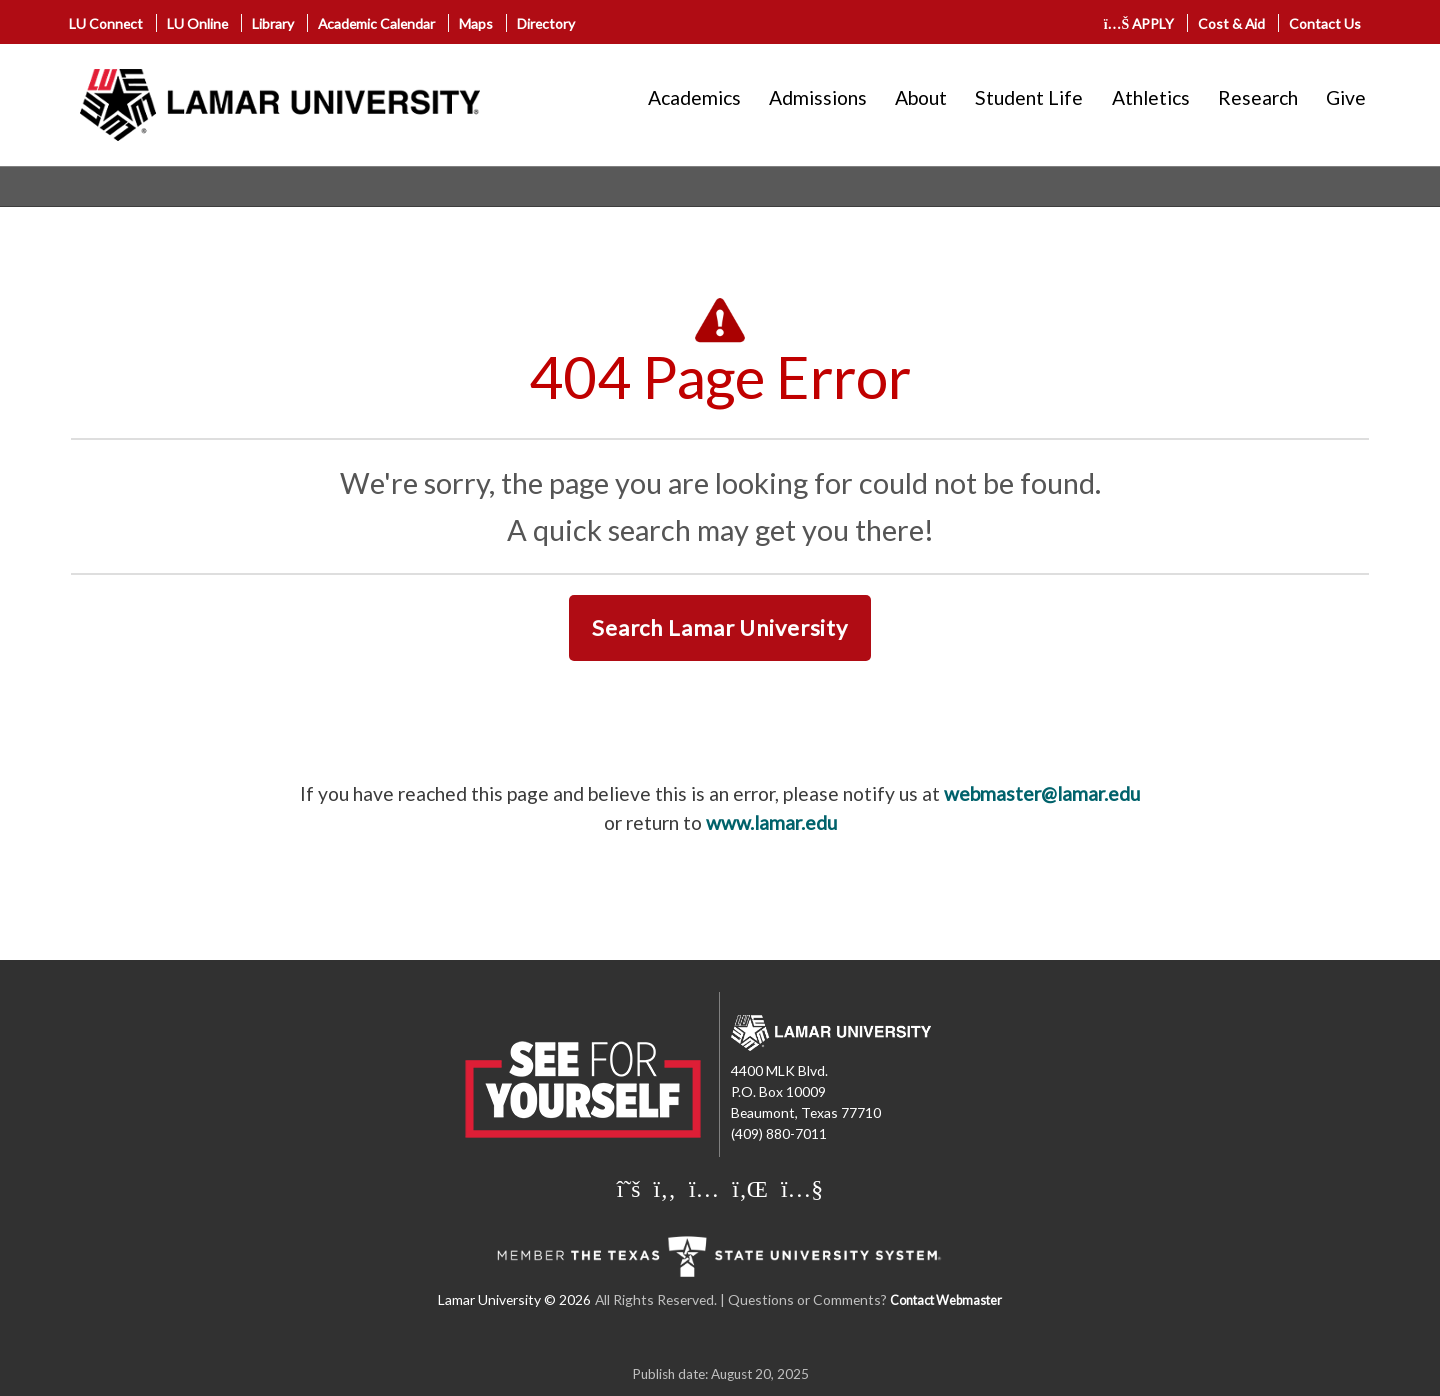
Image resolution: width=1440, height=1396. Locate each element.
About (921, 97)
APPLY (1139, 23)
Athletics (1151, 97)
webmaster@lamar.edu (1042, 793)
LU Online (197, 23)
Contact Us (1325, 23)
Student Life (1029, 97)
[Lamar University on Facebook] (667, 1188)
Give (1346, 97)
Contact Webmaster (946, 1300)
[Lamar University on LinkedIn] (752, 1188)
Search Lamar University (720, 627)
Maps (476, 23)
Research (1258, 97)
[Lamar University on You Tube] (802, 1188)
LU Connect (106, 23)
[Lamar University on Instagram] (706, 1188)
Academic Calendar (376, 23)
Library (273, 23)
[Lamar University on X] (631, 1188)
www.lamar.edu (771, 822)
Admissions (818, 97)
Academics (694, 97)
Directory (546, 23)
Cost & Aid (1231, 23)
